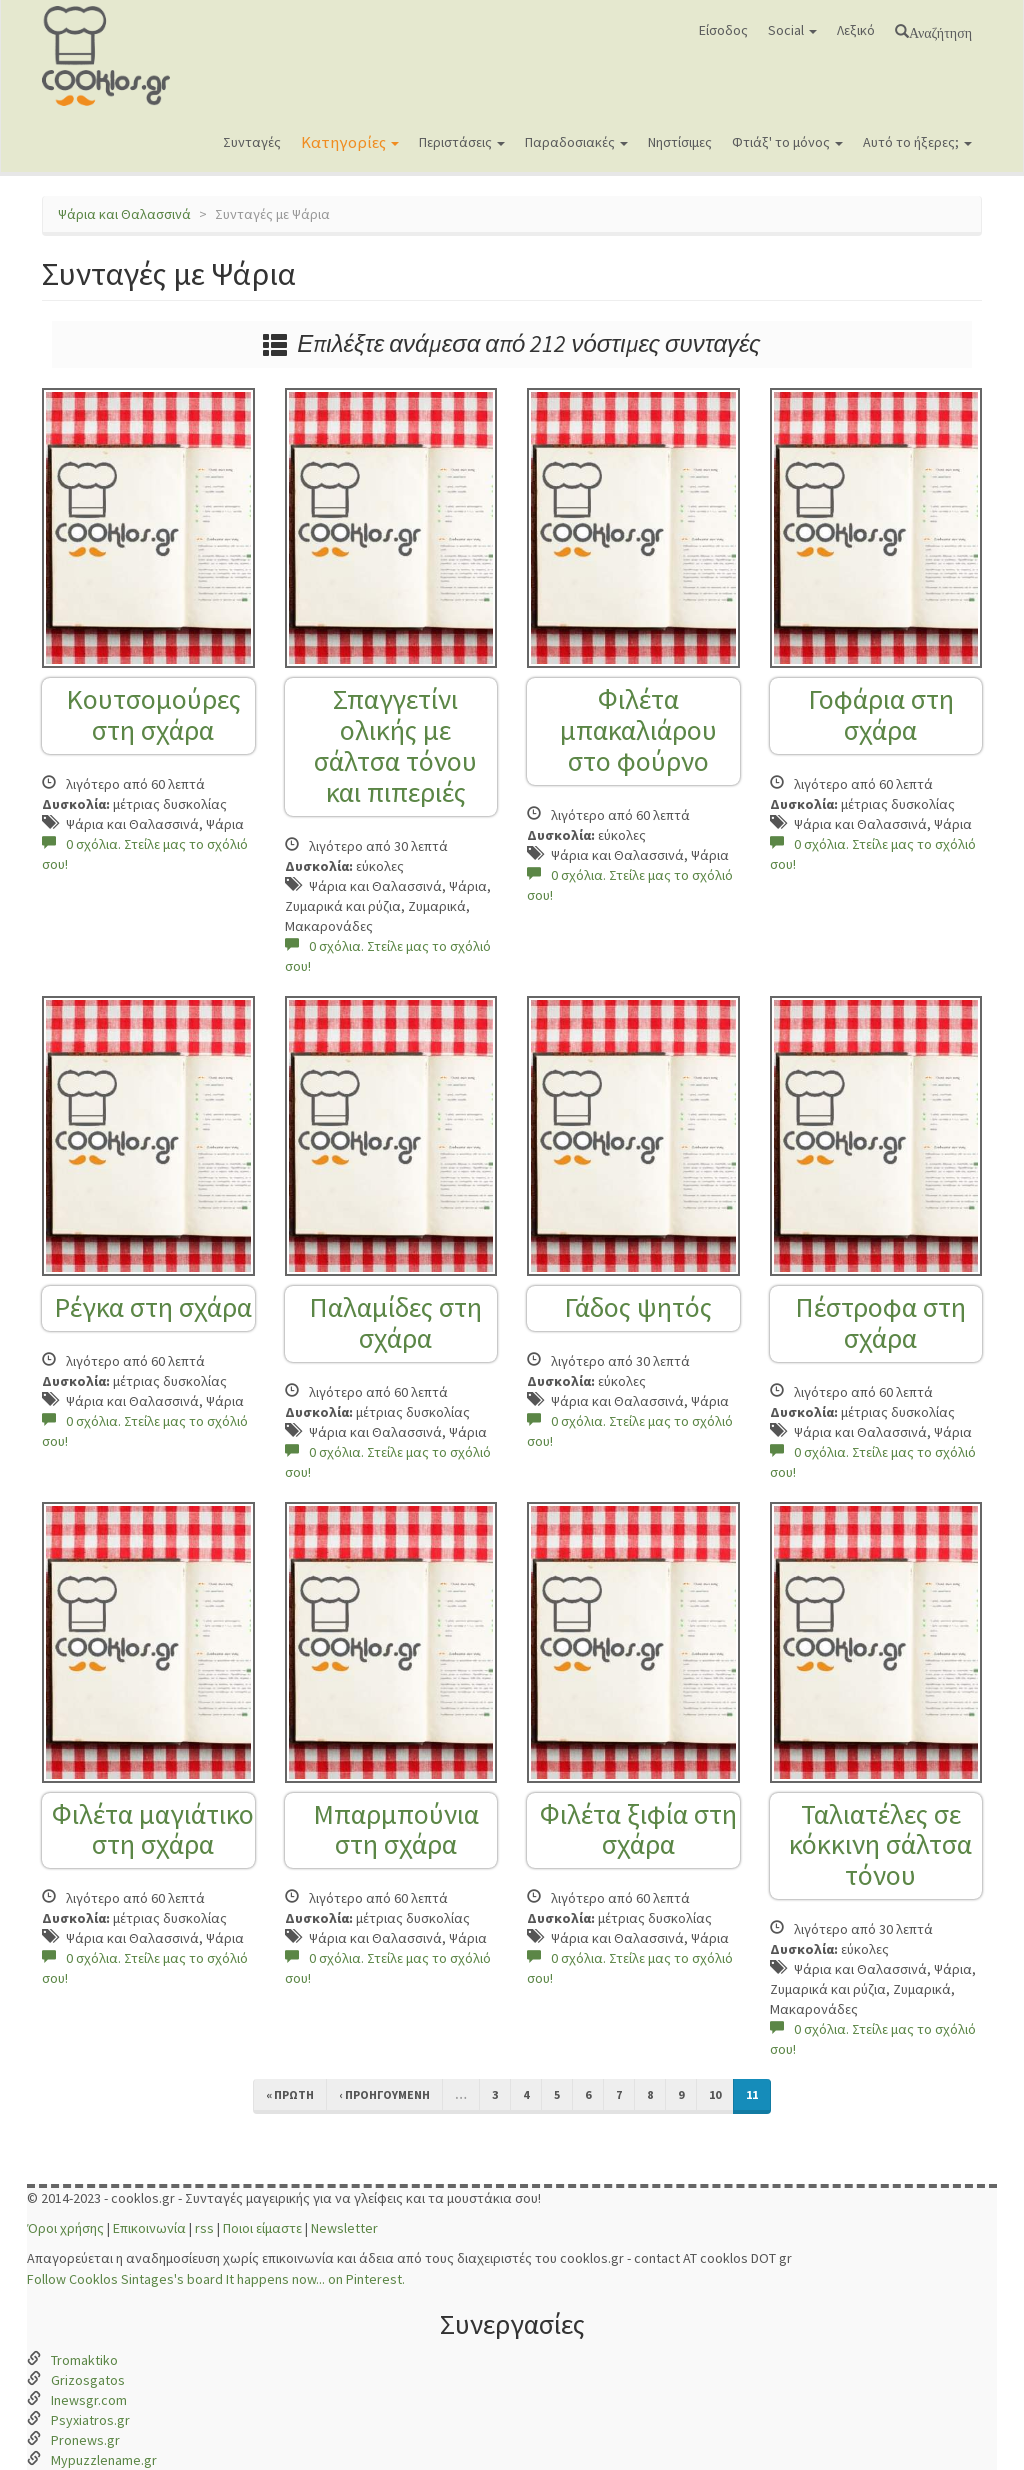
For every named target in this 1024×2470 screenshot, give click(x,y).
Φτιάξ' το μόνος (787, 142)
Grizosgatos (88, 2380)
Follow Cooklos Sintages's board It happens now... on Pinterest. (216, 2279)
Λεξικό (856, 30)
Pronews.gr (85, 2440)
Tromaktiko (84, 2360)
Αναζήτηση (940, 31)
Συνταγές (252, 142)
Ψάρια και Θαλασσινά (124, 214)
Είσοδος (723, 30)
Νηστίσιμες (680, 142)
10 (715, 2094)
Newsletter (344, 2228)
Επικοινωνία (149, 2228)
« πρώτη (290, 2094)
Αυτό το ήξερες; (917, 142)
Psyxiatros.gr (90, 2420)
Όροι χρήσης (65, 2228)
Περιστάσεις (462, 142)
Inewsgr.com (89, 2400)
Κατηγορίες (350, 142)
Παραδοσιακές (576, 142)
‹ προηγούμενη (384, 2094)
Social (792, 30)
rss (204, 2228)
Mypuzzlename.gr (104, 2460)
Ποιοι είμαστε (262, 2228)
